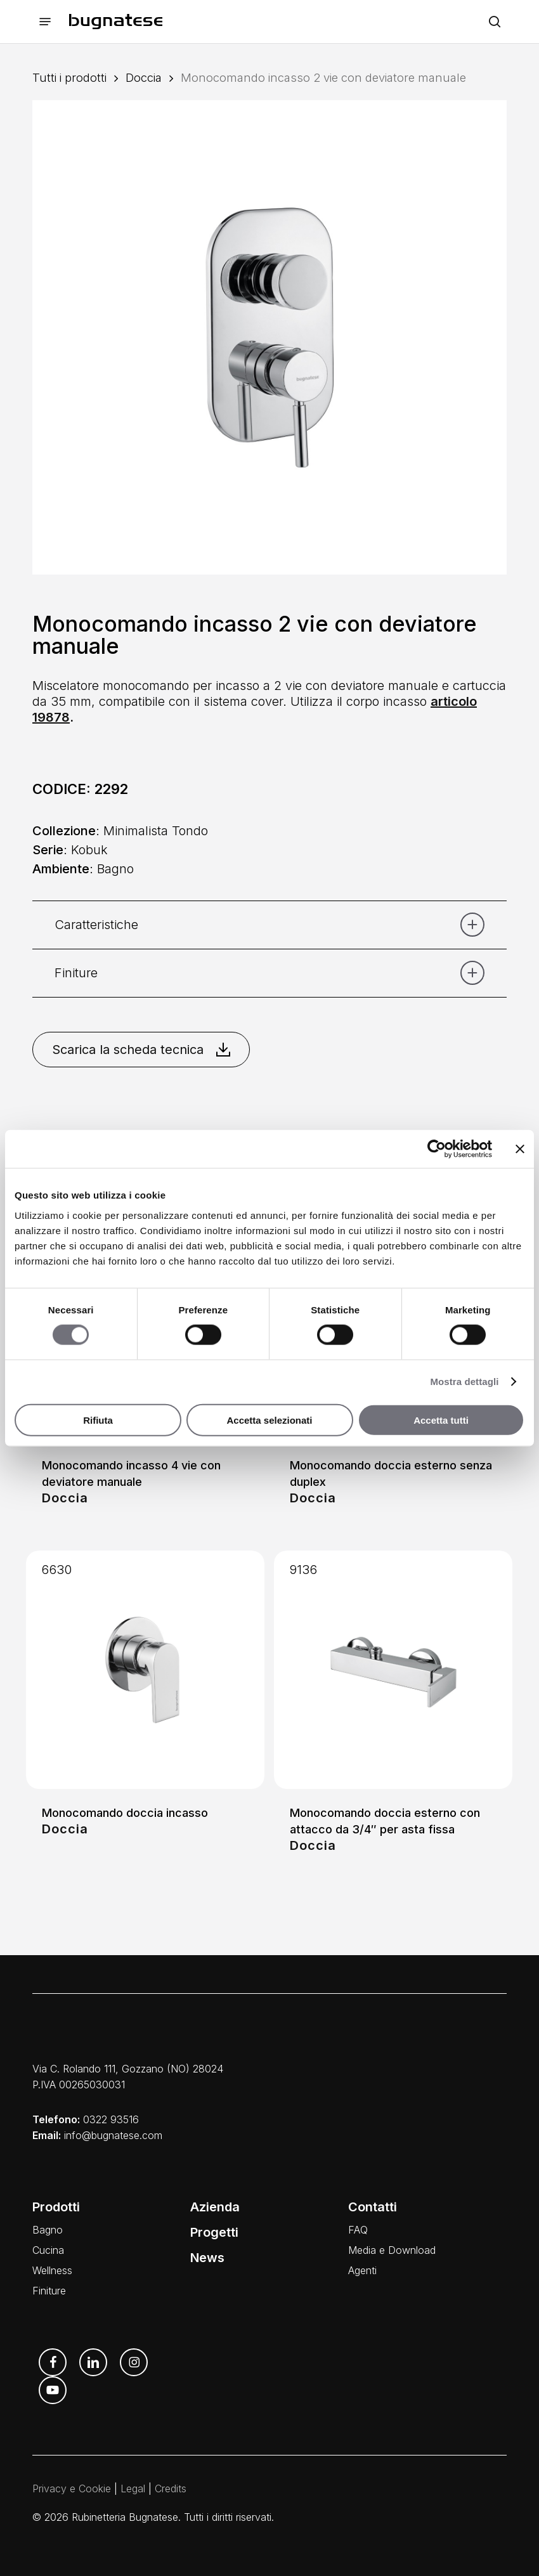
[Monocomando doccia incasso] (145, 1670)
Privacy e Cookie (71, 2488)
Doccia (144, 77)
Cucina (48, 2250)
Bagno (47, 2229)
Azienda (215, 2207)
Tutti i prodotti (69, 77)
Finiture (49, 2290)
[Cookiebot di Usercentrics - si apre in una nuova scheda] (436, 1149)
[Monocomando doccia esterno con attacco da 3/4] (393, 1670)
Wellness (52, 2270)
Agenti (362, 2270)
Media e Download (392, 2250)
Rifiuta (98, 1419)
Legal (132, 2488)
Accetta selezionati (269, 1419)
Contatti (372, 2207)
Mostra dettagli (464, 1381)
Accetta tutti (441, 1419)
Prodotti (56, 2207)
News (207, 2257)
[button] (45, 22)
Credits (170, 2488)
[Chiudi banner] (520, 1149)
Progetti (214, 2232)
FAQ (358, 2229)
